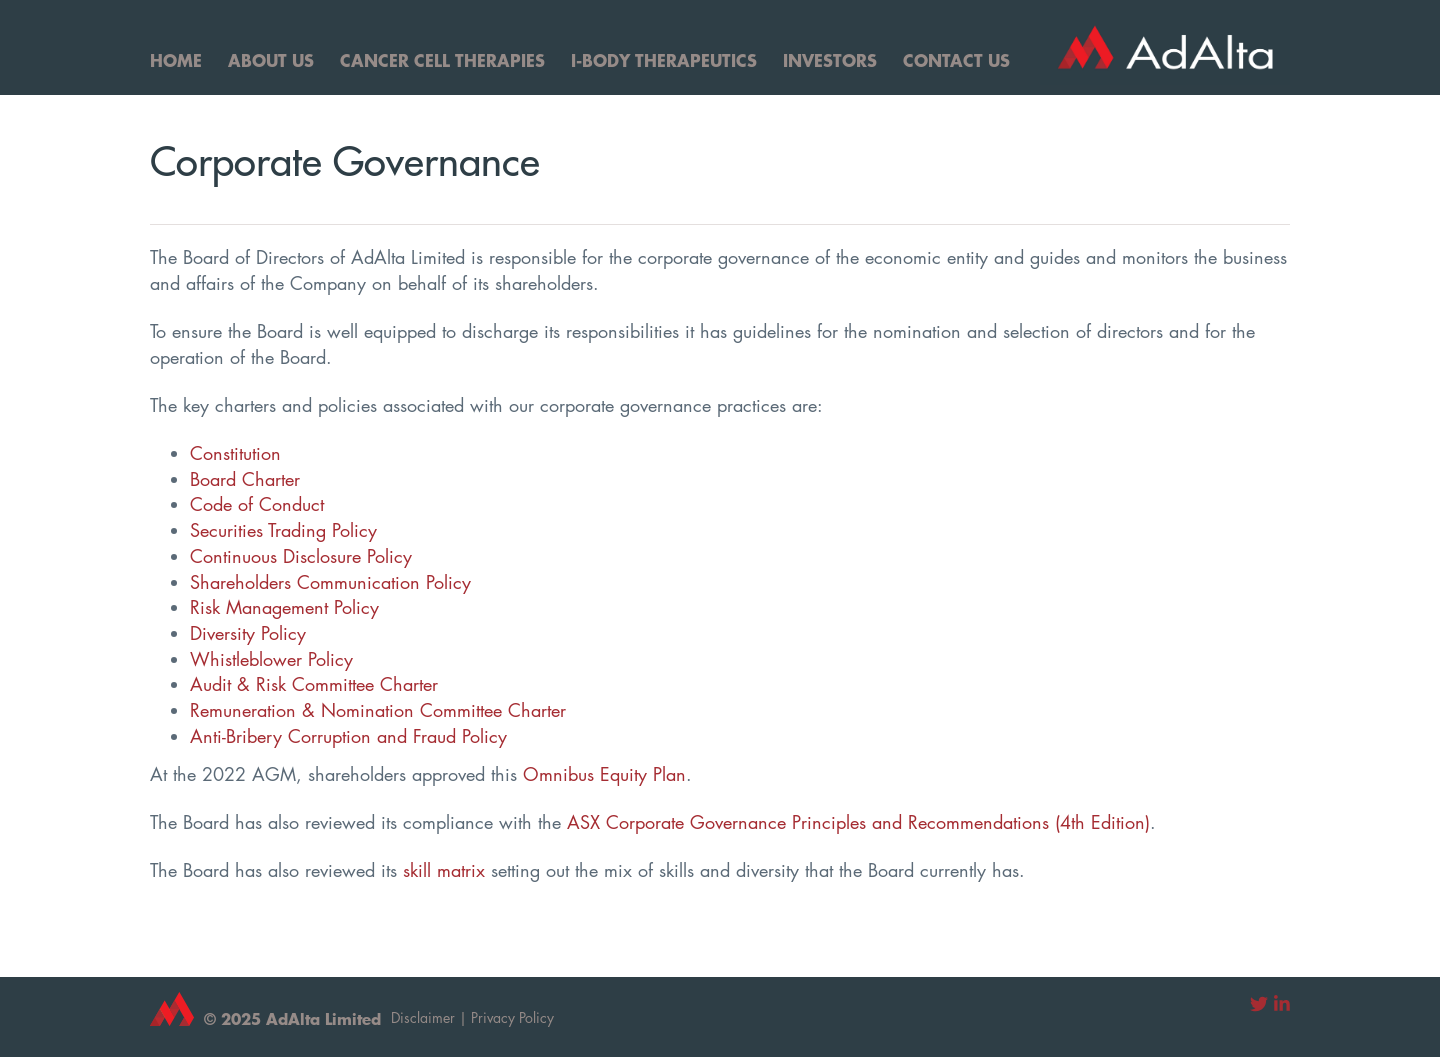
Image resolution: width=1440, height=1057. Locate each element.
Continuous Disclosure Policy (301, 556)
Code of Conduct (257, 504)
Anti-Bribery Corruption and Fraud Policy (348, 736)
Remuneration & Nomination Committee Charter (378, 710)
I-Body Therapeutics (664, 60)
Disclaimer (423, 1017)
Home (176, 60)
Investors (830, 60)
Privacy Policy (512, 1017)
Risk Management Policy (284, 607)
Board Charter (245, 479)
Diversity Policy (248, 633)
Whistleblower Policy (271, 659)
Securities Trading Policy (283, 530)
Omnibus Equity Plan (604, 774)
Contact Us (956, 60)
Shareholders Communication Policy (330, 582)
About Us (271, 60)
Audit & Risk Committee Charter (314, 684)
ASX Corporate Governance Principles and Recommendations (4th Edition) (858, 822)
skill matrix (444, 870)
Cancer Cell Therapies (442, 60)
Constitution (235, 453)
